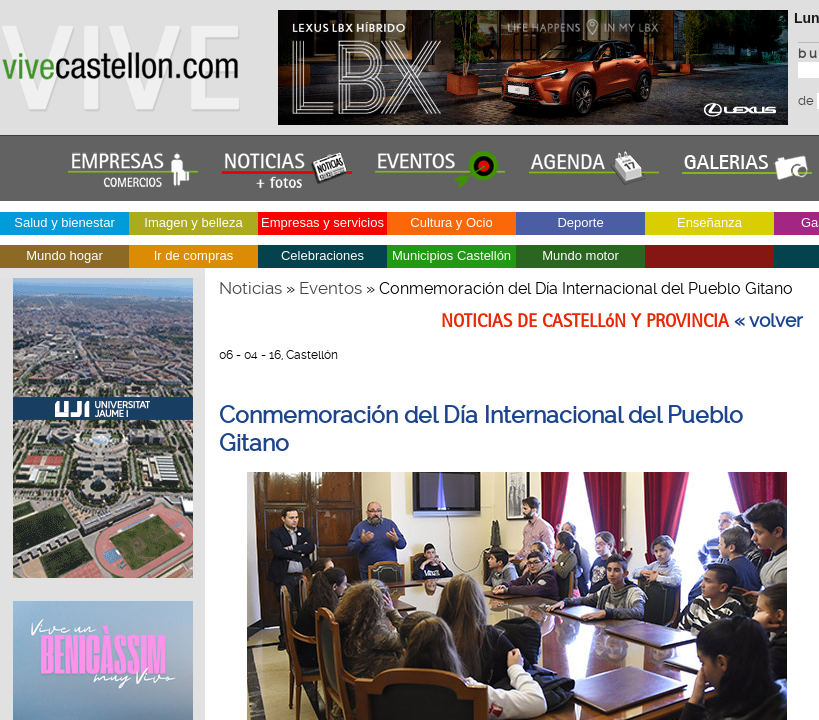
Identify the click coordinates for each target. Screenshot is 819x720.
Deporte (580, 222)
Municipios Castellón (451, 255)
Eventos (330, 288)
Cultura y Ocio (451, 222)
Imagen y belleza (193, 222)
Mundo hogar (64, 255)
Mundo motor (580, 255)
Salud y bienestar (64, 222)
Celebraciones (322, 255)
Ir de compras (193, 255)
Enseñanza (709, 222)
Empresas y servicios (322, 222)
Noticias (250, 288)
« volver (768, 321)
